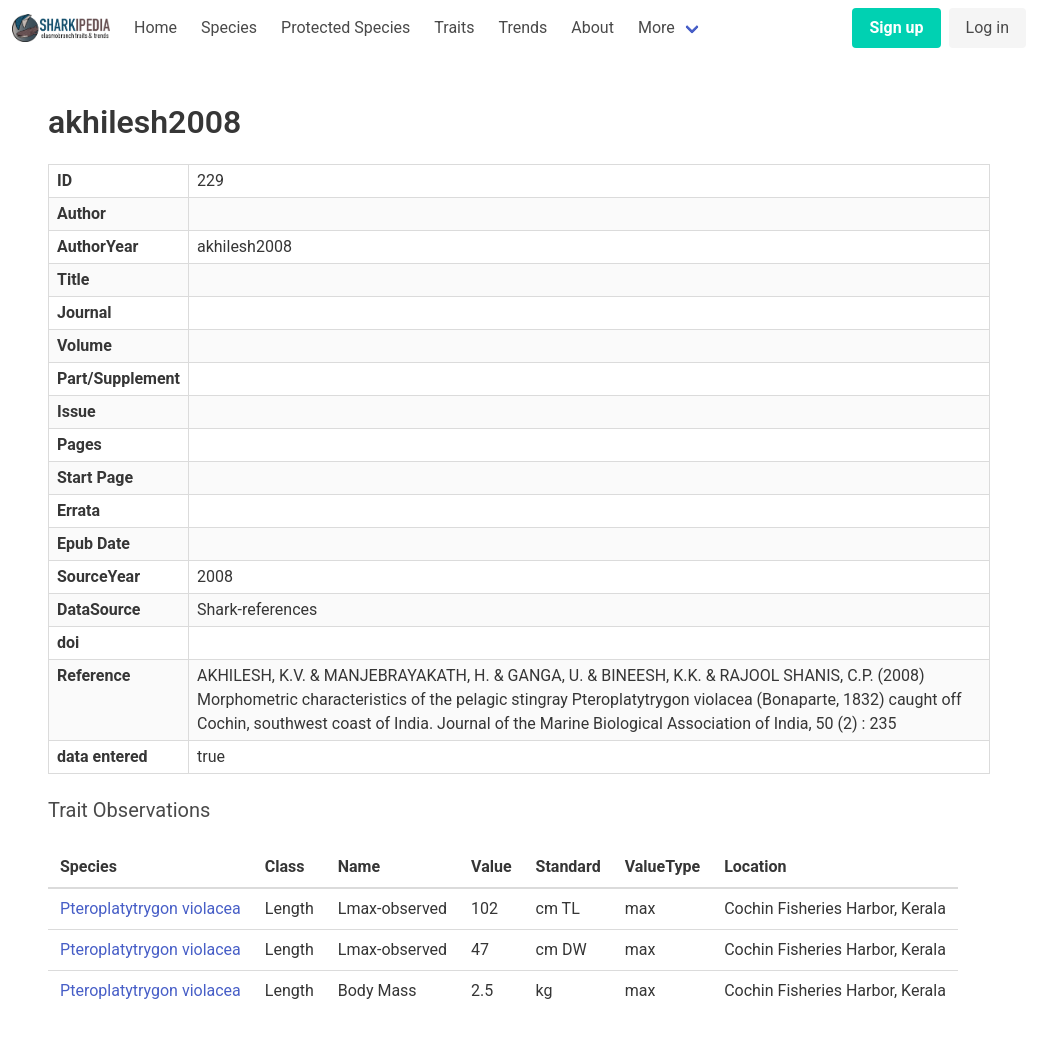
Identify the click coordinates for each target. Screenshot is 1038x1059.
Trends (522, 27)
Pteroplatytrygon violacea (150, 908)
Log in (987, 27)
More (656, 27)
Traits (454, 27)
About (592, 27)
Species (229, 27)
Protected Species (345, 27)
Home (155, 27)
